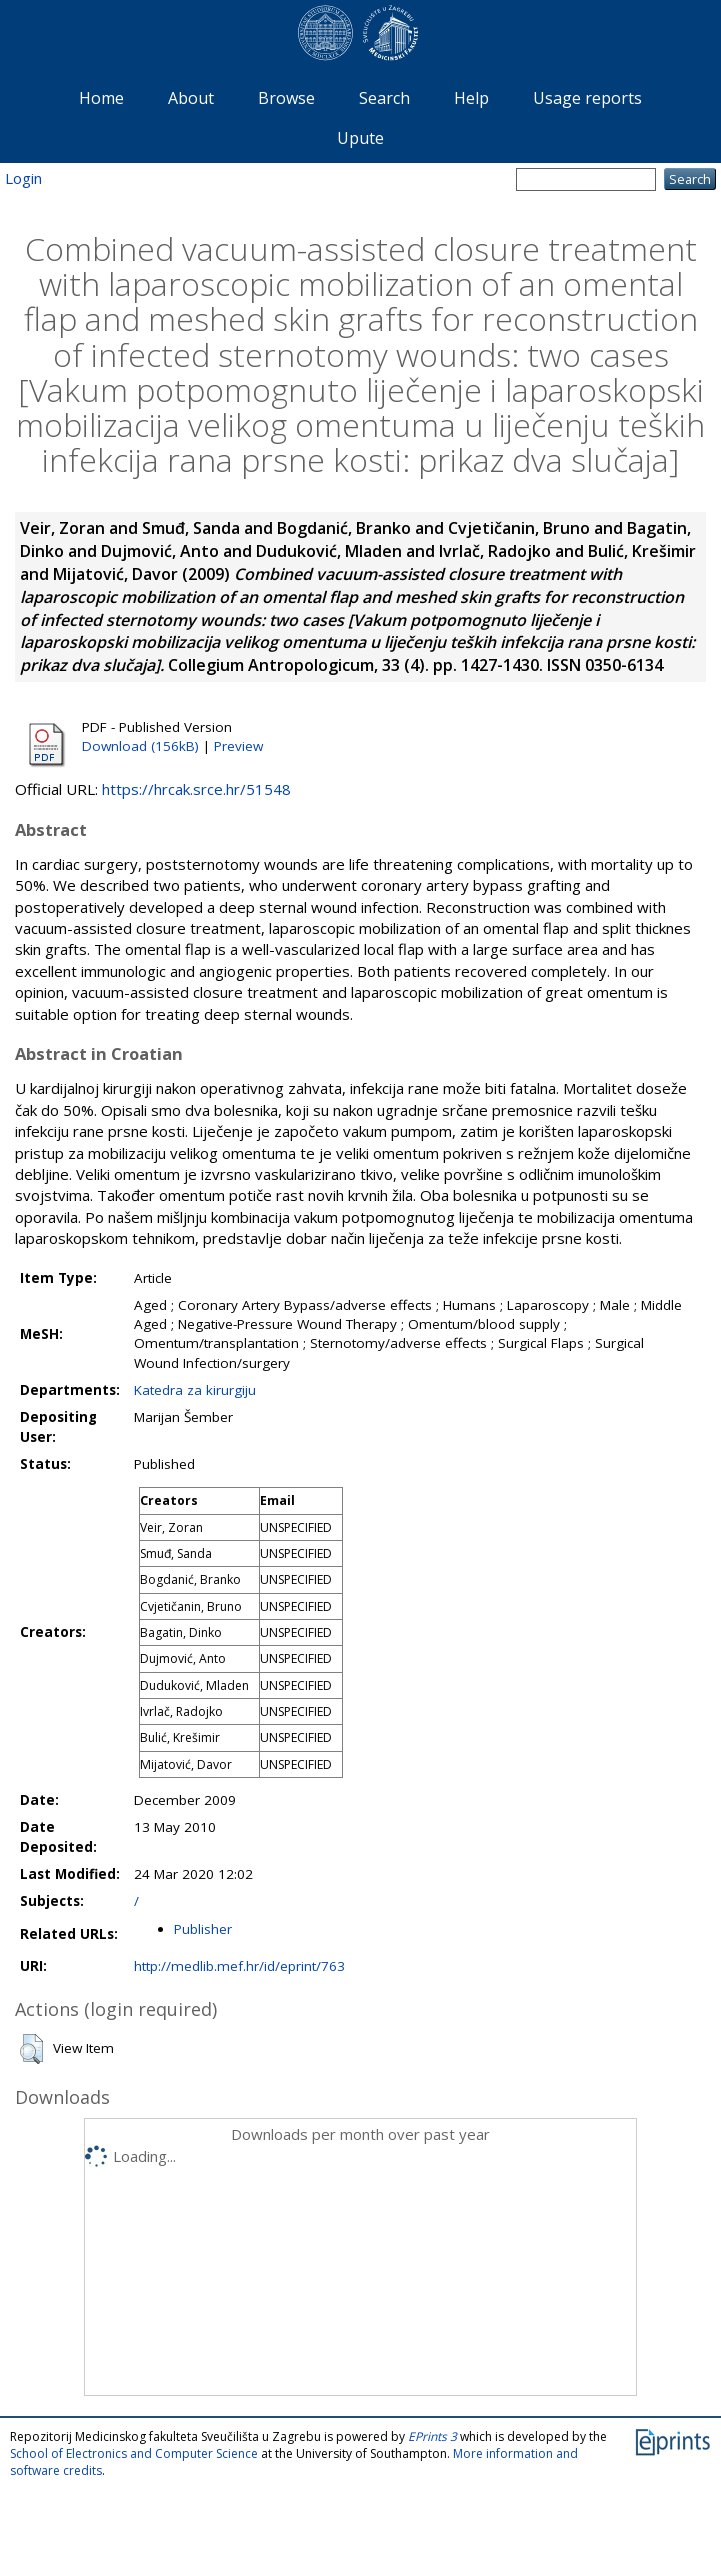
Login (23, 178)
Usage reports (587, 98)
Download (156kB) (140, 746)
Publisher (203, 1929)
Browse (286, 98)
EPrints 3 (432, 2436)
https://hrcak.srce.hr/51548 (196, 789)
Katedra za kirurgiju (195, 1390)
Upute (360, 138)
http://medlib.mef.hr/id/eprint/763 (239, 1966)
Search (384, 98)
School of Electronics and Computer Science (134, 2453)
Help (471, 98)
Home (101, 98)
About (191, 98)
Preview (238, 746)
